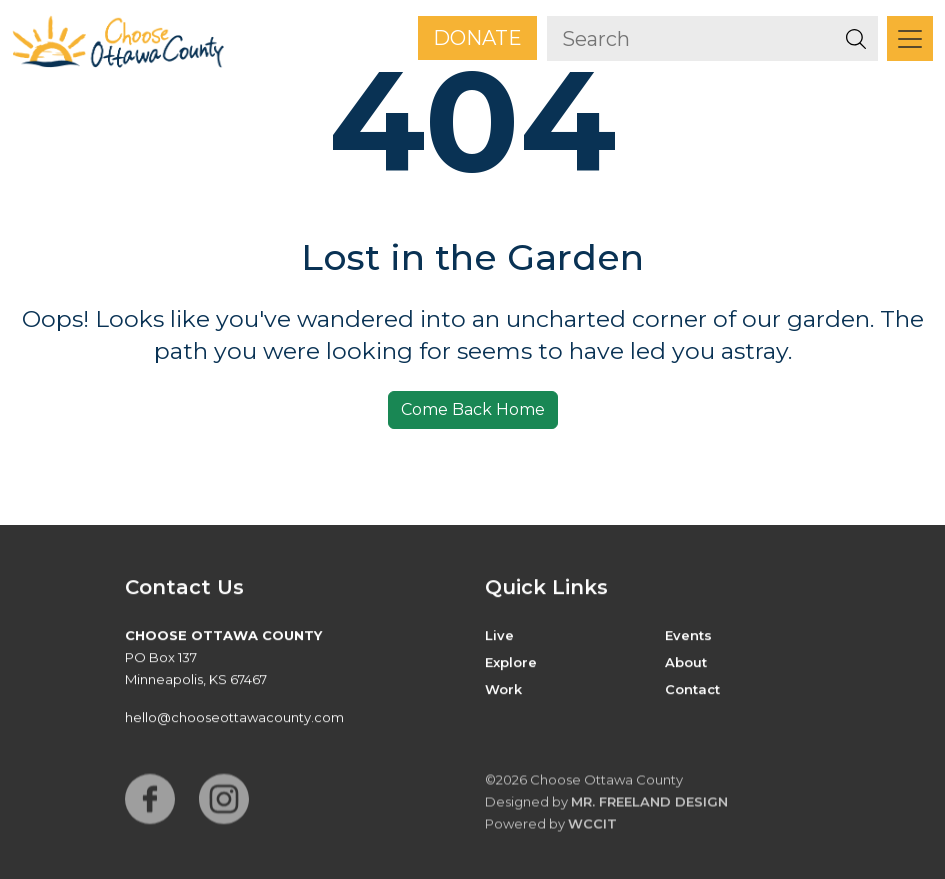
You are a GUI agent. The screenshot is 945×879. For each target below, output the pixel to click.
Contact (692, 690)
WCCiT (592, 828)
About (686, 663)
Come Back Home (473, 409)
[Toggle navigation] (910, 38)
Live (499, 636)
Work (503, 690)
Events (688, 636)
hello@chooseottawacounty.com (234, 718)
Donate (477, 38)
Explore (511, 663)
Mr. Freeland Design (649, 806)
